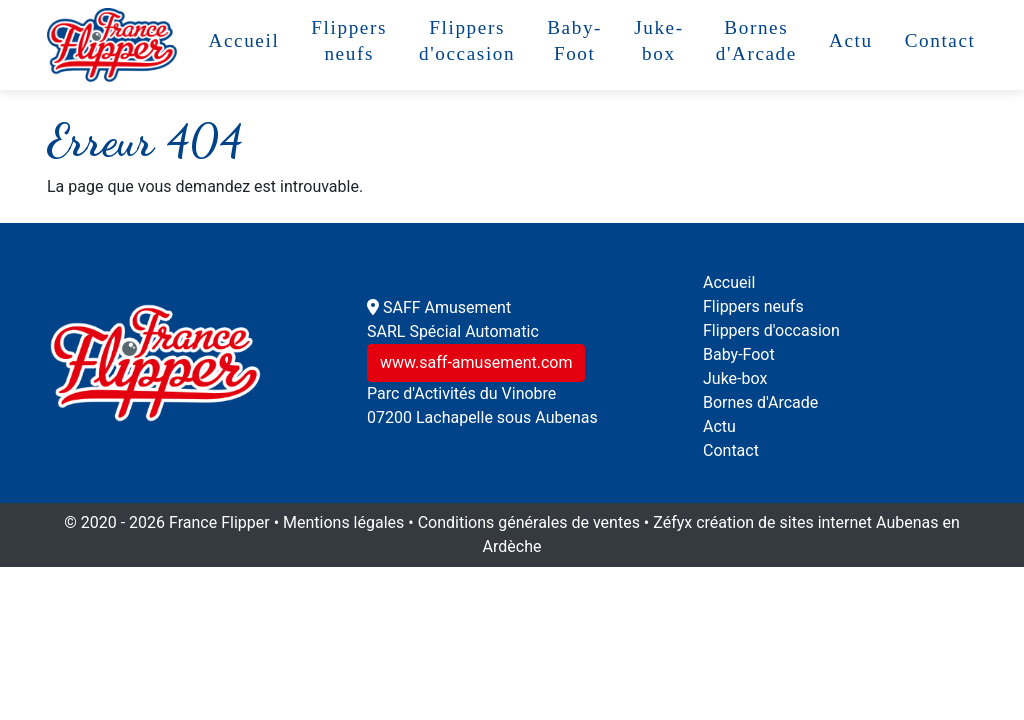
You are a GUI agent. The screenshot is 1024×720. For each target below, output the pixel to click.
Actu (851, 40)
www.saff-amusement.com (476, 362)
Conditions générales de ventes (529, 522)
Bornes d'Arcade (756, 40)
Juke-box (659, 40)
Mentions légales (343, 522)
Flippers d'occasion (467, 40)
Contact (940, 40)
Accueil (243, 40)
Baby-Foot (574, 40)
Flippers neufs (349, 40)
